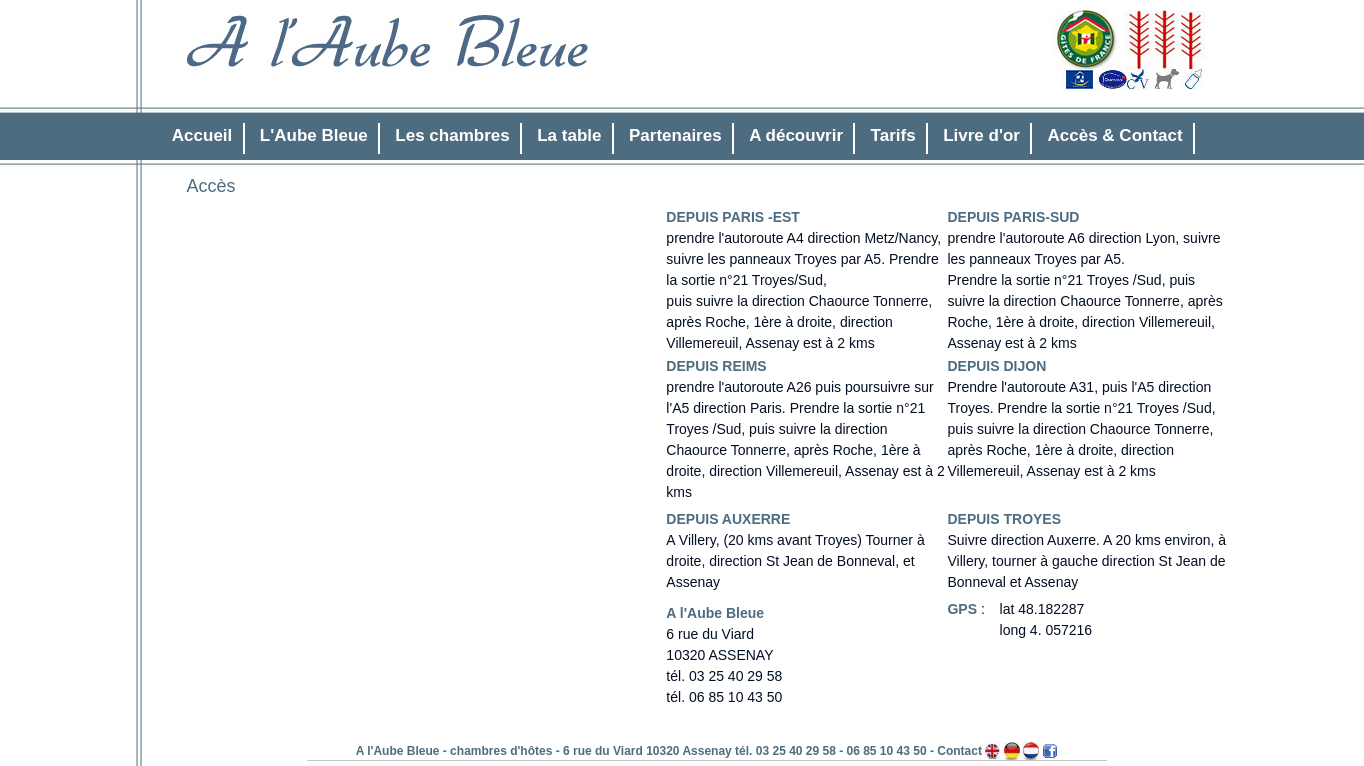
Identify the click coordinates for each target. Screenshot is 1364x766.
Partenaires (675, 135)
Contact (959, 751)
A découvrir (796, 135)
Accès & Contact (1115, 135)
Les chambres (452, 135)
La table (569, 135)
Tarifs (893, 135)
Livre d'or (981, 135)
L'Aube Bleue (314, 135)
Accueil (202, 135)
